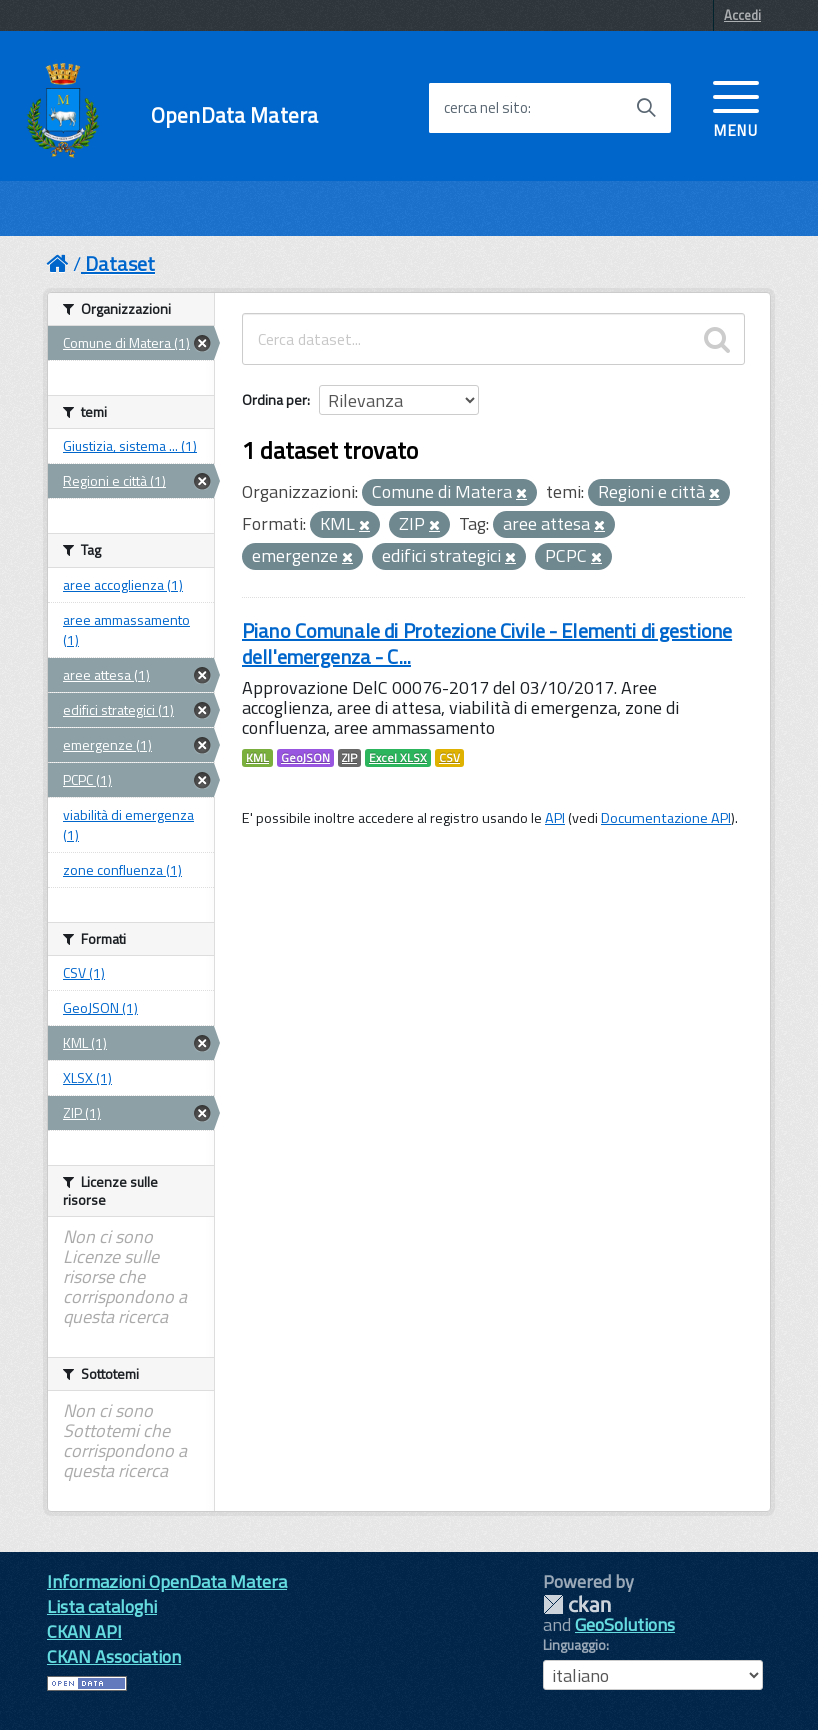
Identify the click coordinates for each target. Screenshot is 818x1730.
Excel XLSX (398, 758)
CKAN (577, 1604)
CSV (449, 758)
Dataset (120, 263)
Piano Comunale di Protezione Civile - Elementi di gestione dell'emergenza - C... (487, 643)
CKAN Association (114, 1656)
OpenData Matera (234, 115)
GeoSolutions (625, 1624)
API (555, 818)
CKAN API (84, 1631)
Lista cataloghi (102, 1606)
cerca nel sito (486, 108)
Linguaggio (574, 1645)
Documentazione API (666, 818)
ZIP (349, 758)
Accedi (742, 15)
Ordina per (274, 399)
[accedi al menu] (736, 107)
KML (257, 758)
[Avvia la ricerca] (646, 108)
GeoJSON (305, 758)
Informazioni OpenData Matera (167, 1581)
